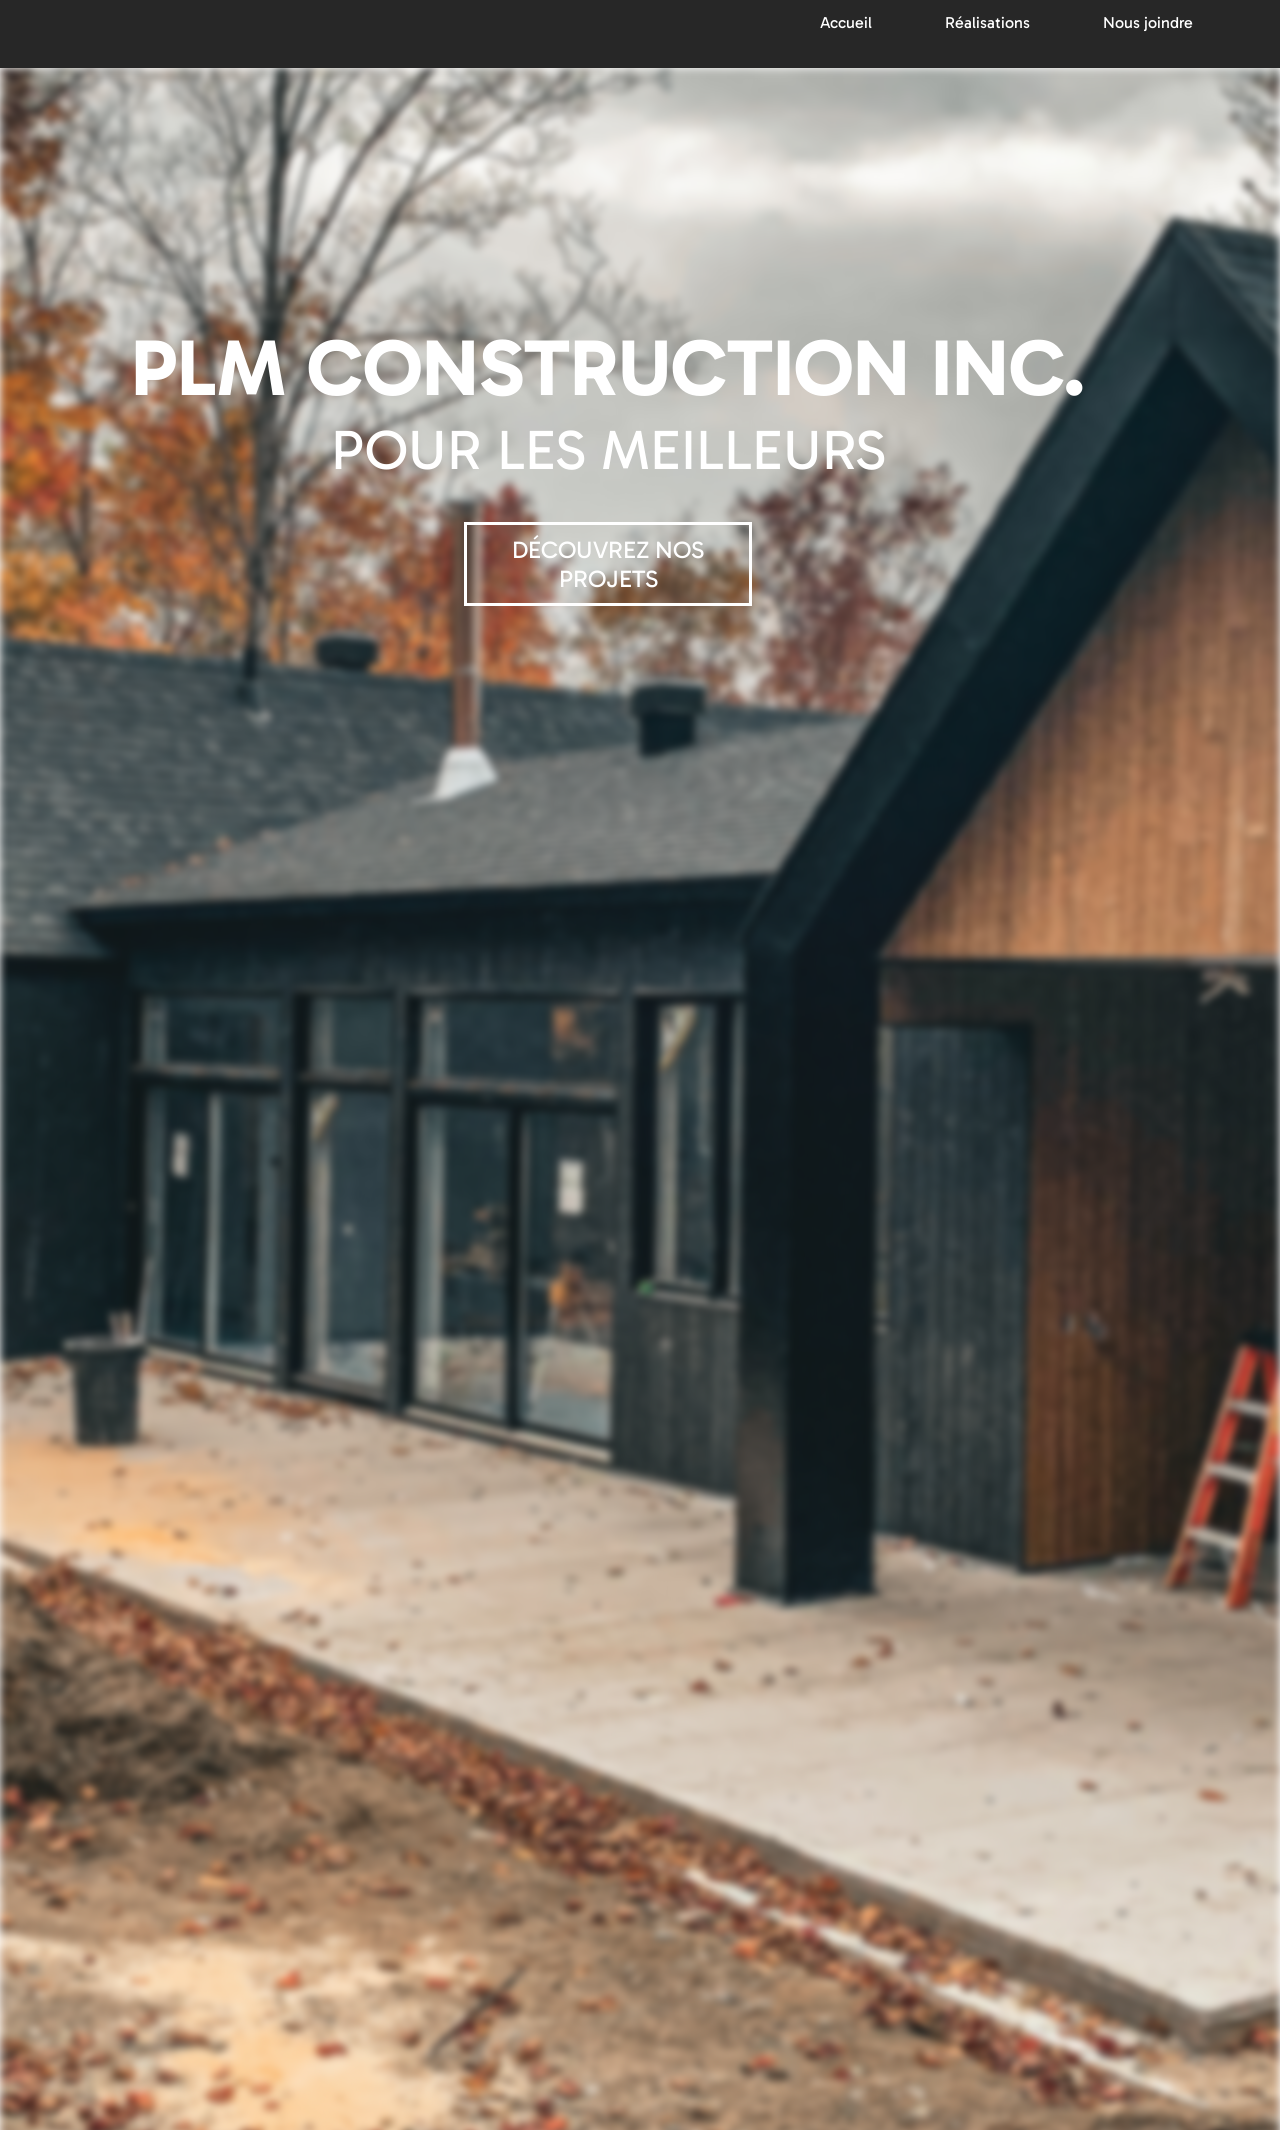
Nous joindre (1148, 22)
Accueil (846, 22)
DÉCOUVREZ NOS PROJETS (608, 564)
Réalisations (987, 22)
